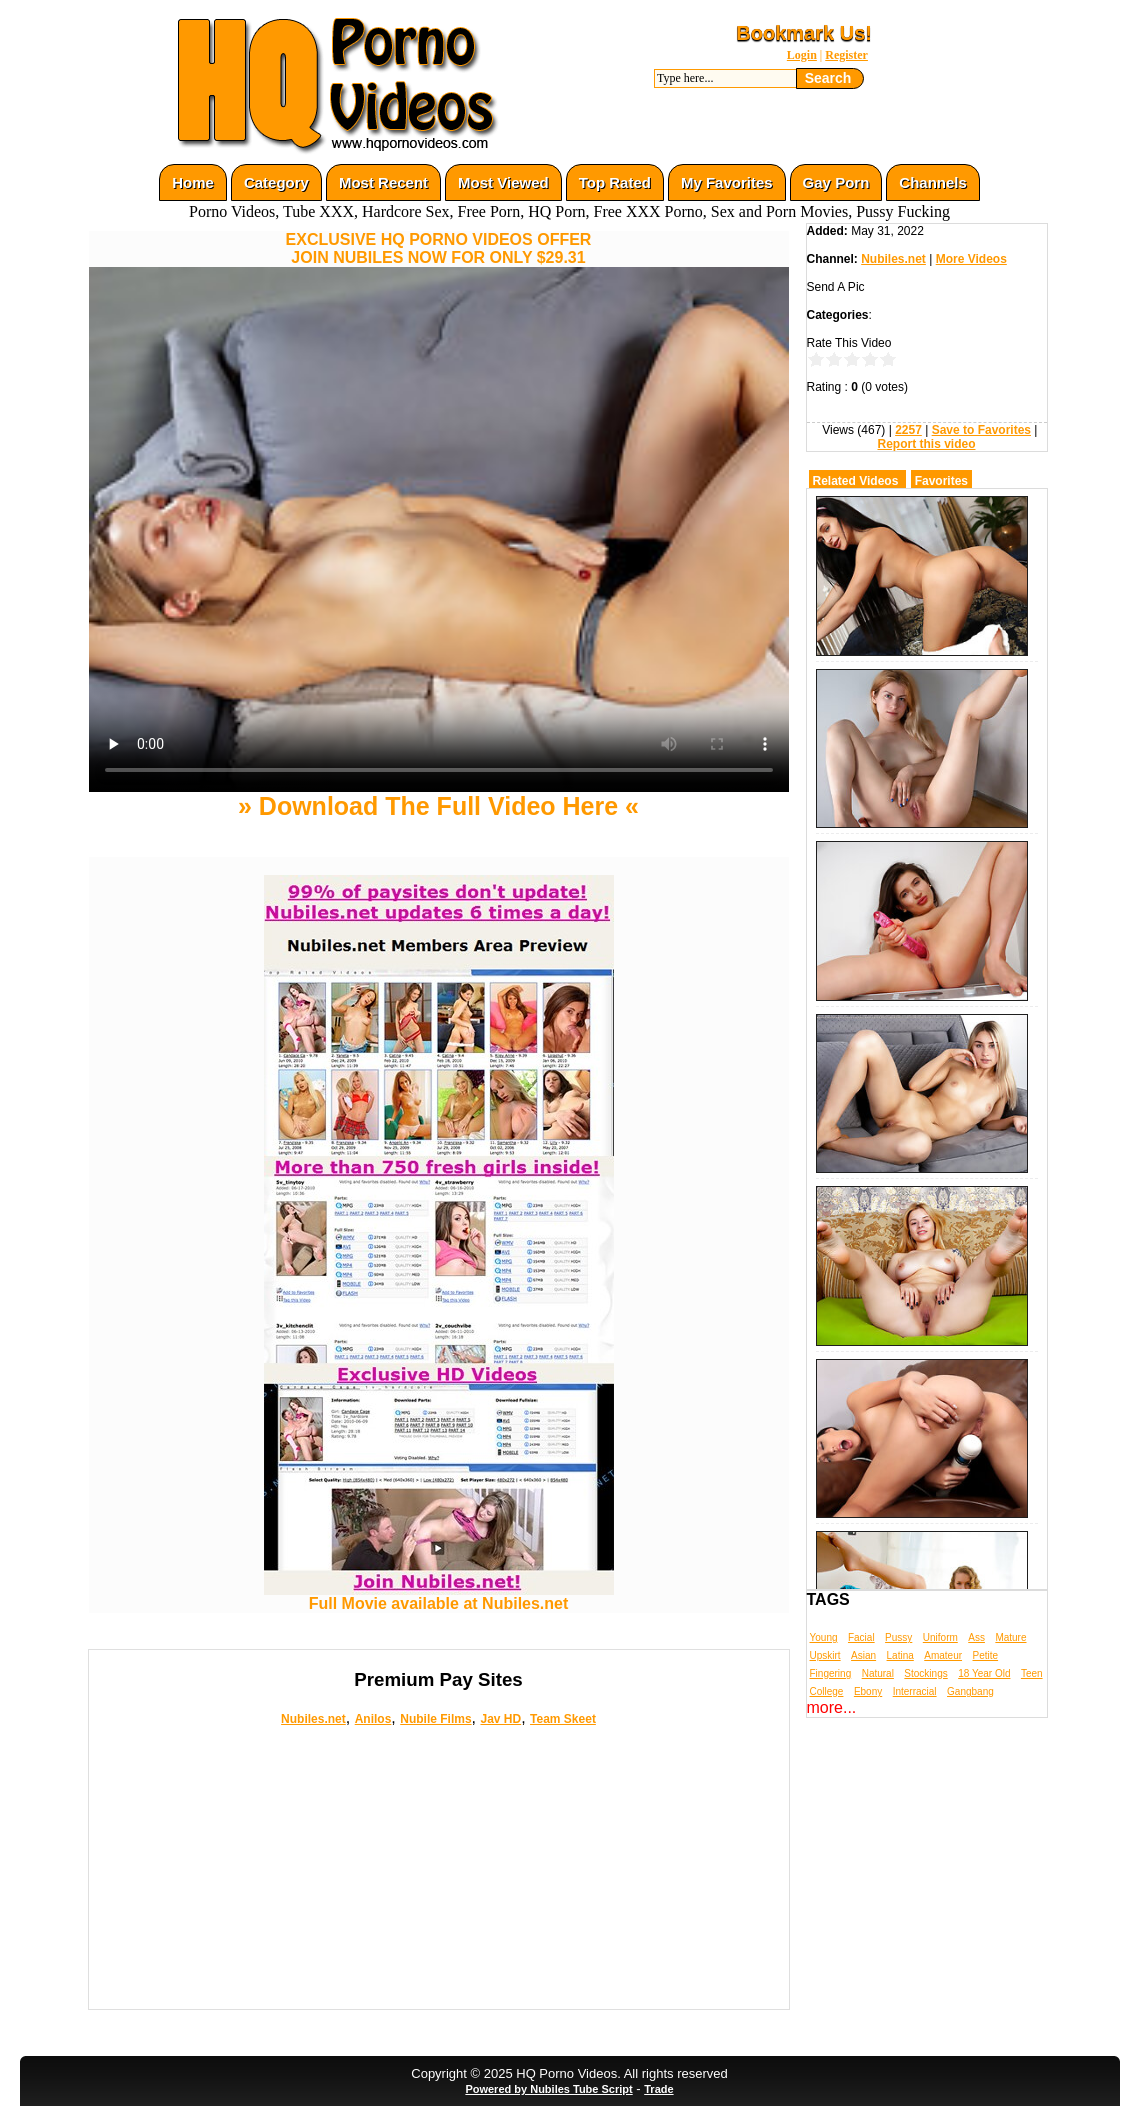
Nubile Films (435, 1719)
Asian (863, 1655)
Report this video (926, 444)
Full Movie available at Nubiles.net (439, 1596)
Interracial (915, 1691)
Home (193, 182)
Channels (933, 182)
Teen (1032, 1673)
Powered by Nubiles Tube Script (548, 2089)
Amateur (943, 1655)
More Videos (971, 259)
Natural (878, 1673)
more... (832, 1707)
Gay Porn (836, 182)
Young (824, 1637)
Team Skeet (563, 1719)
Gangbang (970, 1691)
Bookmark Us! (804, 33)
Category (276, 182)
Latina (900, 1655)
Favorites (941, 481)
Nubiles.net (313, 1719)
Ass (976, 1637)
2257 (908, 430)
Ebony (868, 1691)
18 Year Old (984, 1673)
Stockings (925, 1673)
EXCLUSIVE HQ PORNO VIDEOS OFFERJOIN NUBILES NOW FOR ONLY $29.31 (439, 248)
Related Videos (856, 481)
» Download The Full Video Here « (438, 806)
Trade (658, 2089)
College (827, 1691)
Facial (861, 1637)
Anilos (373, 1719)
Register (846, 55)
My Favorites (727, 182)
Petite (986, 1655)
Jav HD (500, 1719)
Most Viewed (503, 182)
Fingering (831, 1673)
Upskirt (825, 1655)
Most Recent (383, 182)
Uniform (940, 1637)
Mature (1010, 1637)
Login (802, 55)
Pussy (898, 1637)
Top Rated (615, 182)
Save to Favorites (981, 430)
